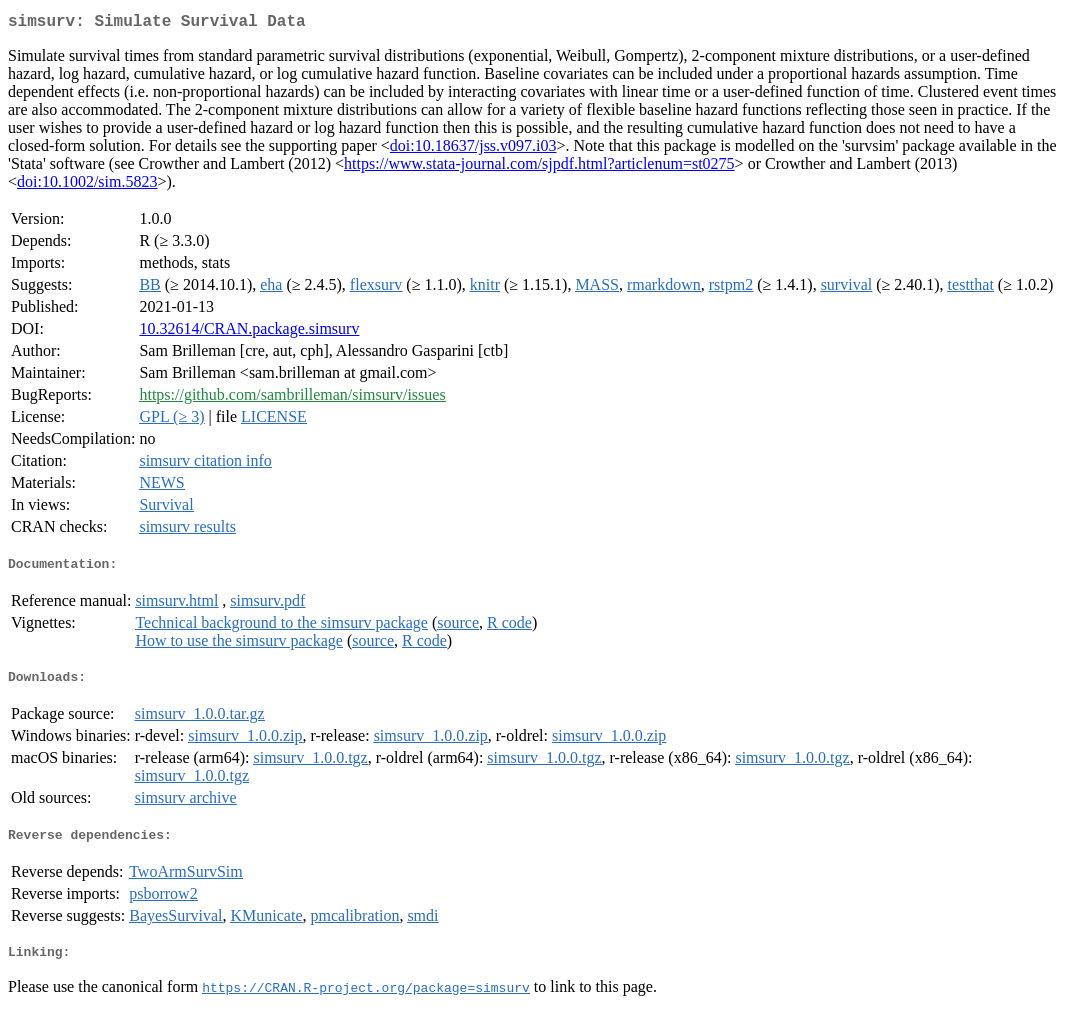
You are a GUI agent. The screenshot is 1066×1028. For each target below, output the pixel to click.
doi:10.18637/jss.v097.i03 (473, 149)
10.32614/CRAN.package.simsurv (249, 332)
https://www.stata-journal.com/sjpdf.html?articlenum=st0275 (539, 167)
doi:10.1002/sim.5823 (87, 185)
